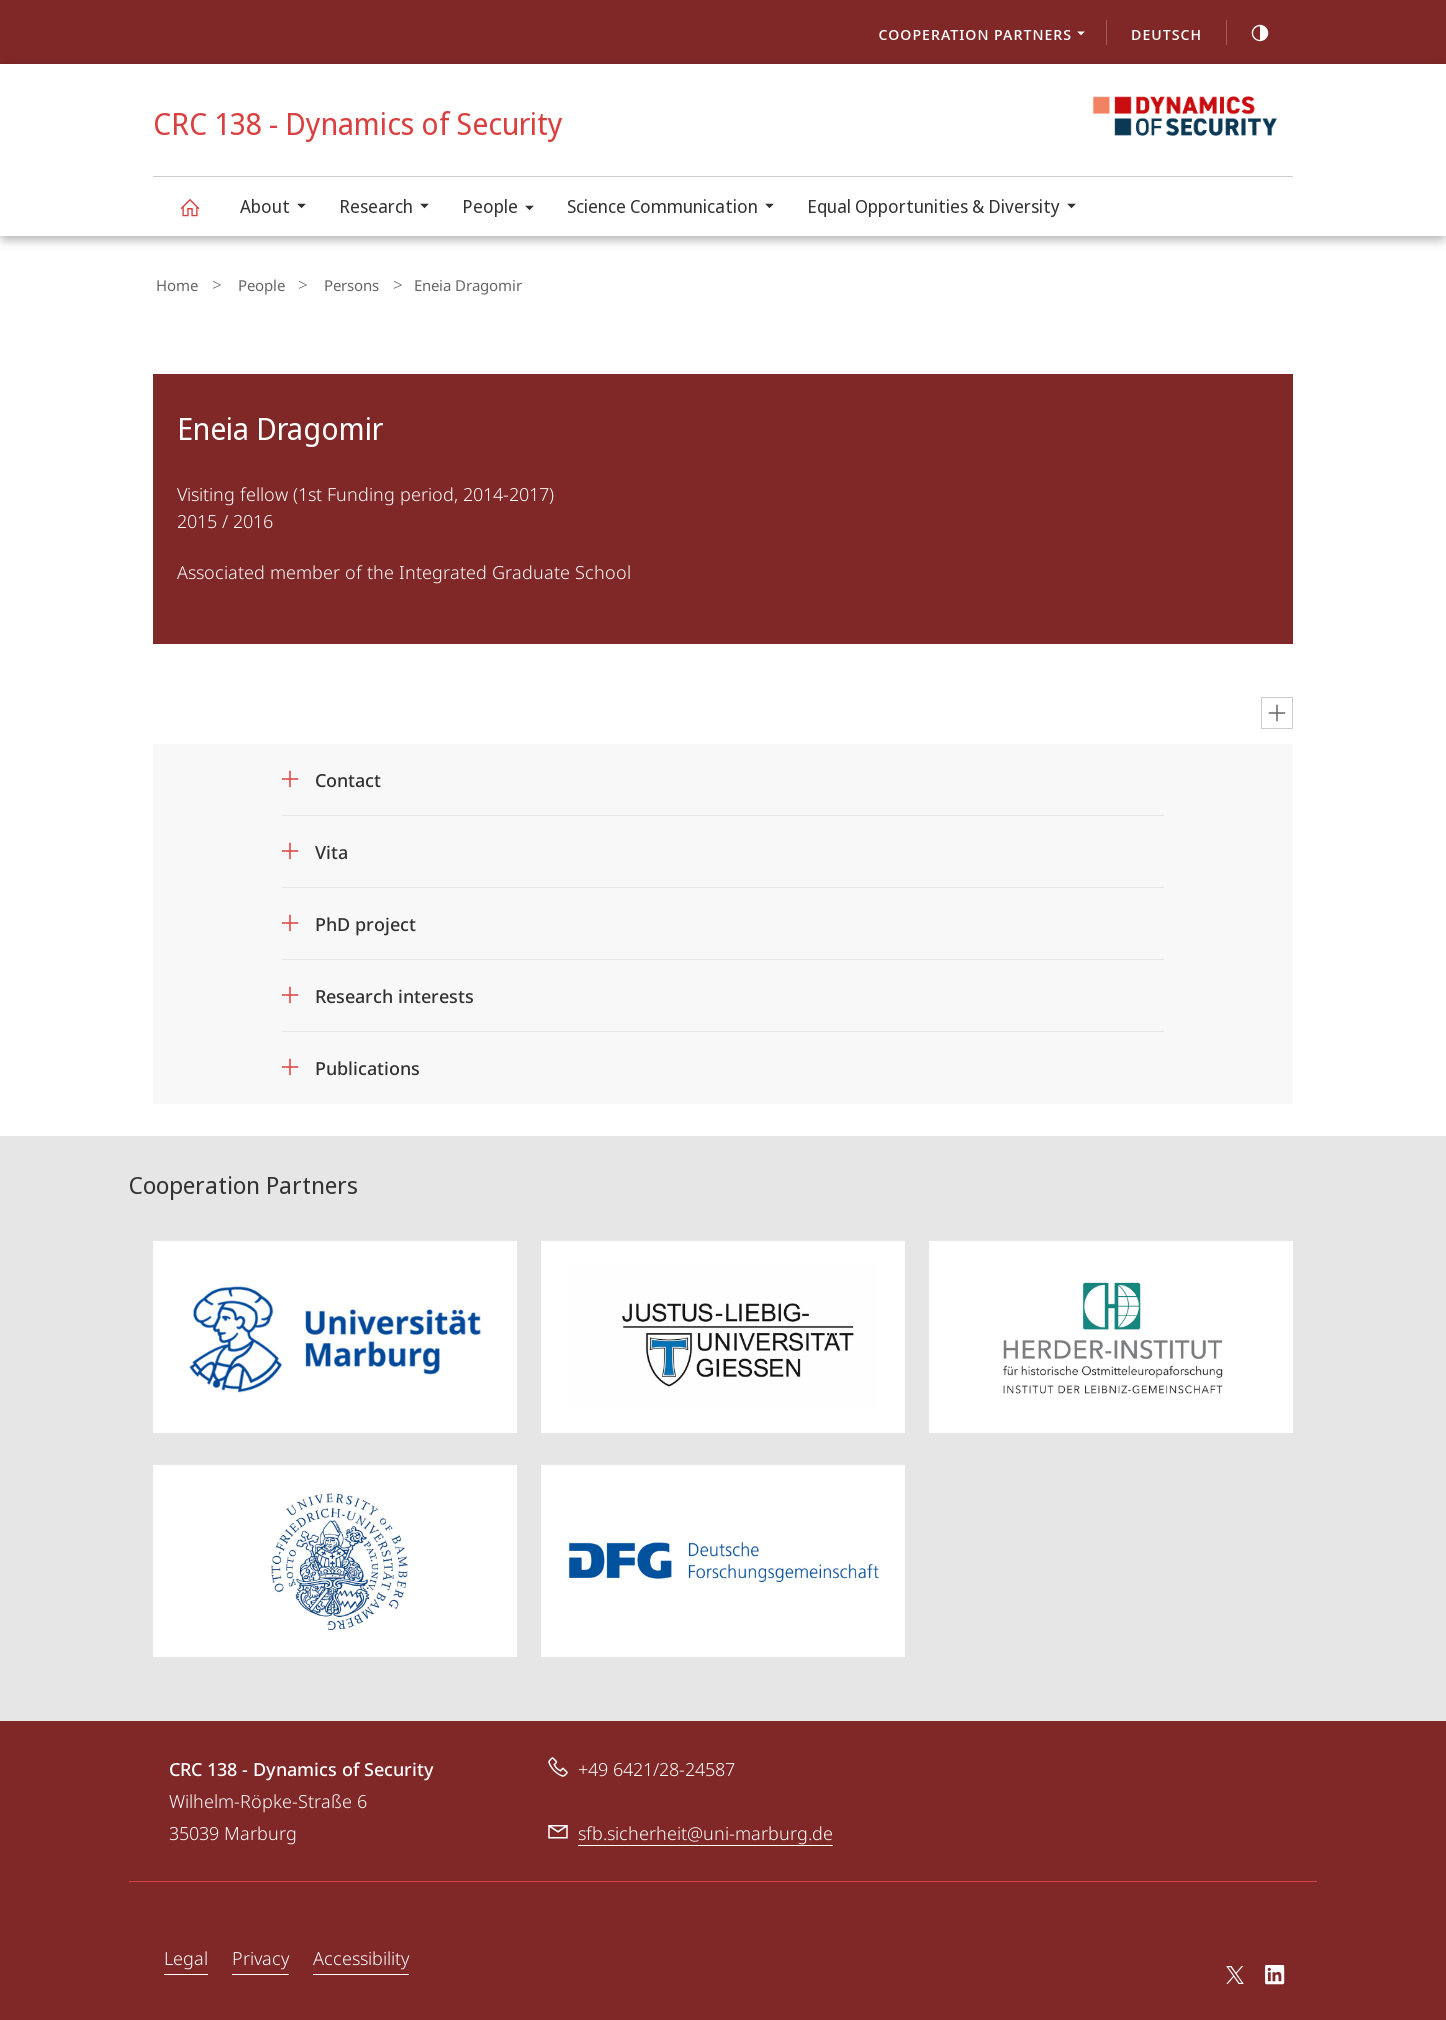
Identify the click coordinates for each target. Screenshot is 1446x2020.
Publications (367, 1063)
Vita (331, 847)
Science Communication (677, 208)
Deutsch (1166, 34)
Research (390, 208)
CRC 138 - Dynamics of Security (201, 216)
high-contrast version (1249, 33)
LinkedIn (1275, 1972)
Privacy (260, 1952)
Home (174, 283)
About (279, 208)
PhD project (365, 919)
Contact (348, 775)
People (504, 209)
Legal (186, 1952)
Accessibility (361, 1952)
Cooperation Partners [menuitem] (988, 36)
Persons (321, 283)
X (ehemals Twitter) (1231, 1969)
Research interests (394, 991)
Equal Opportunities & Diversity (948, 208)
